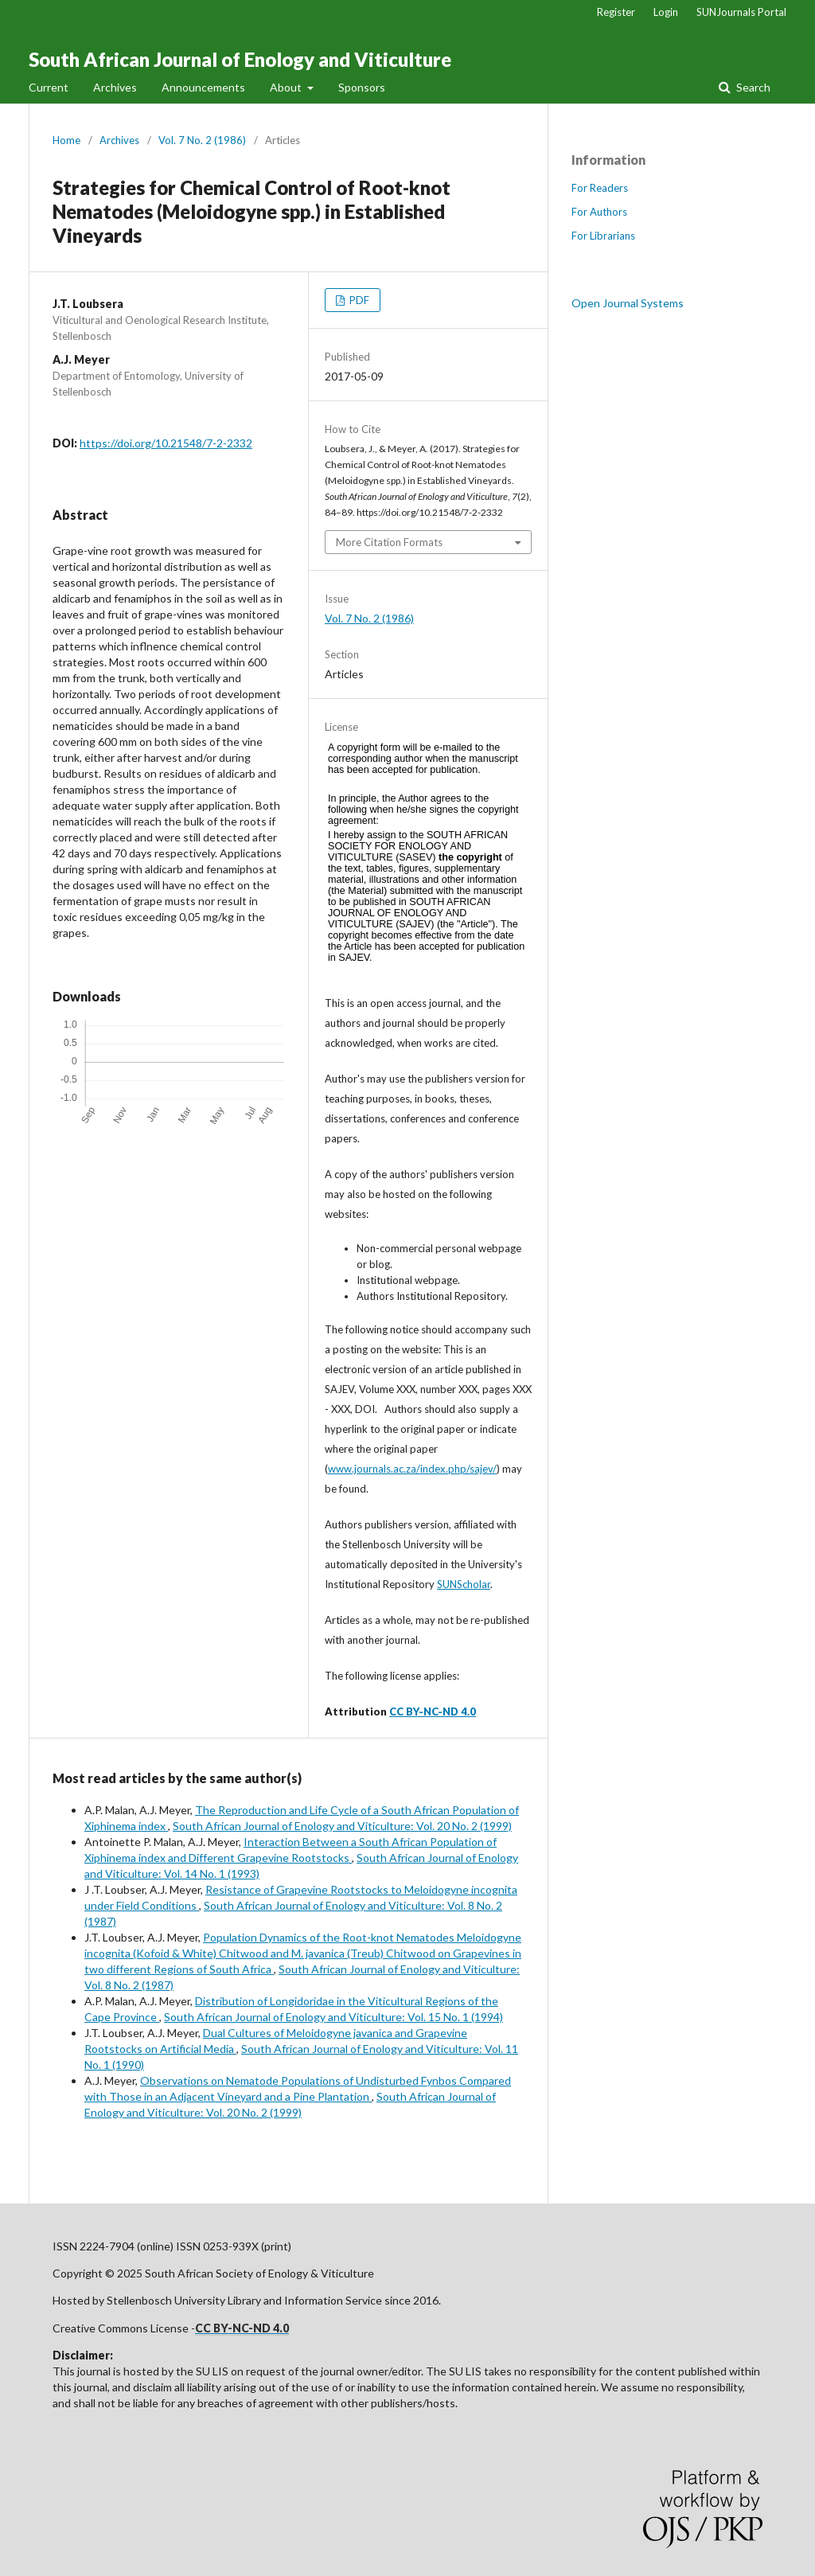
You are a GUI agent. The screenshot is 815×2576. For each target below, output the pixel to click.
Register (616, 12)
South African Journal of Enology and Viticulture (240, 59)
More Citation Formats (389, 542)
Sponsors (361, 87)
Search (752, 87)
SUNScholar (463, 1584)
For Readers (599, 187)
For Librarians (603, 235)
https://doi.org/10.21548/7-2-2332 (166, 443)
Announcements (203, 87)
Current (48, 87)
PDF (358, 300)
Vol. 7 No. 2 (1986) (202, 140)
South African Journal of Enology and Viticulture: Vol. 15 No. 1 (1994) (333, 2017)
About (287, 87)
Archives (115, 87)
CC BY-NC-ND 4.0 (432, 1711)
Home (66, 140)
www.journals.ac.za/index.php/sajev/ (412, 1468)
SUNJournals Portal (741, 12)
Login (665, 12)
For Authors (599, 211)
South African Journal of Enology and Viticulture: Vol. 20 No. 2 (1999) (342, 1825)
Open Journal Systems (627, 303)
